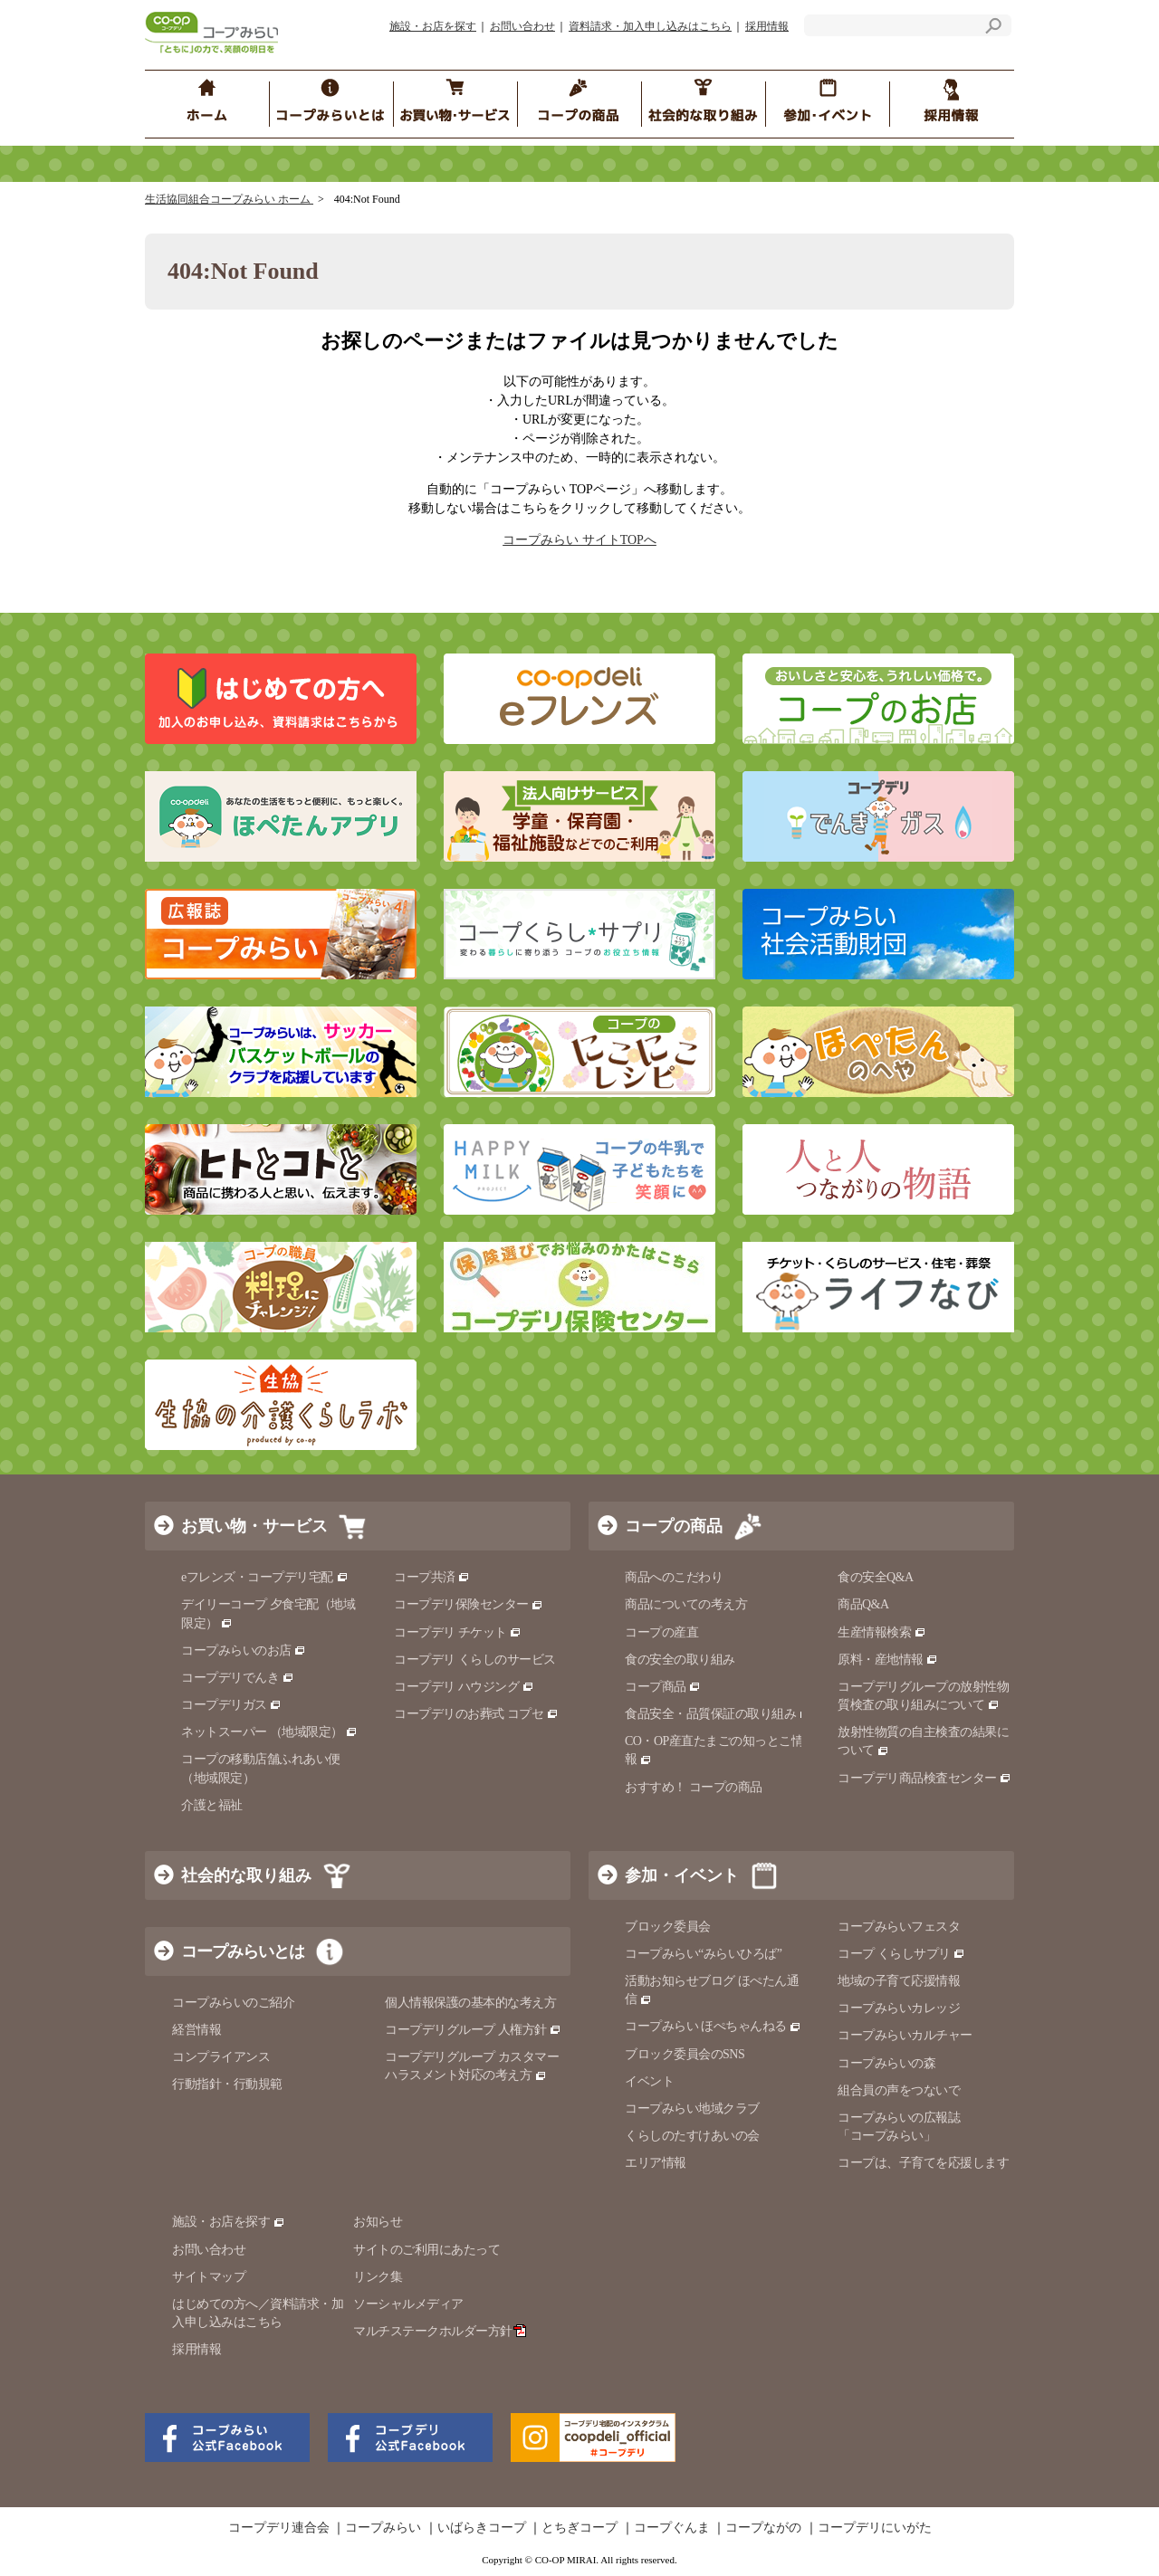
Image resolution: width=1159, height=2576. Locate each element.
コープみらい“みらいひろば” (703, 1954)
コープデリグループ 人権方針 (473, 2030)
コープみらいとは (242, 1951)
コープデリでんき (237, 1677)
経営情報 (196, 2030)
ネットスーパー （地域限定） (269, 1732)
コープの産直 (661, 1632)
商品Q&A (863, 1604)
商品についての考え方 (686, 1604)
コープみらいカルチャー (905, 2035)
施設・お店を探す (432, 26)
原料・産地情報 (888, 1659)
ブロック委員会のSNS (684, 2054)
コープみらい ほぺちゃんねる (713, 2026)
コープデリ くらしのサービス (475, 1659)
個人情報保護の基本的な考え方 (470, 2002)
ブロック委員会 (668, 1926)
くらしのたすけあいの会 (692, 2135)
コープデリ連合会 (279, 2528)
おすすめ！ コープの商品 (693, 1787)
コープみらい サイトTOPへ (579, 540)
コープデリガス (231, 1705)
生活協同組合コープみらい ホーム (229, 199)
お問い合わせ (522, 26)
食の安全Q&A (876, 1577)
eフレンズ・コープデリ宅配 (265, 1577)
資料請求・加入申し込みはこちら (650, 26)
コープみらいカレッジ (899, 2008)
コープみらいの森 (886, 2063)
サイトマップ (208, 2277)
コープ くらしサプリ (901, 1954)
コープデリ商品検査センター (924, 1778)
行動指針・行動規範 (227, 2084)
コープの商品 (674, 1526)
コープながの (763, 2528)
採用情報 (767, 26)
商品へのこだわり (674, 1577)
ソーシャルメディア (408, 2304)
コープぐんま (672, 2528)
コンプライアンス (221, 2057)
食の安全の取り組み (680, 1659)
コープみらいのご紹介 (233, 2002)
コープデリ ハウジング (464, 1686)
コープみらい (383, 2528)
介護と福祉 (212, 1805)
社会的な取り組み (246, 1875)
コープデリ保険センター (468, 1604)
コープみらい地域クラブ (692, 2108)
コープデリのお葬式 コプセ (476, 1714)
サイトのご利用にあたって (426, 2249)
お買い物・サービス (254, 1526)
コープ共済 (432, 1577)
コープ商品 (663, 1686)
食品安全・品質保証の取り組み (718, 1714)
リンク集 (377, 2277)
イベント (649, 2081)
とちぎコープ (579, 2528)
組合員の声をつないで (899, 2090)
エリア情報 (655, 2163)
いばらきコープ (481, 2528)
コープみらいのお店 (243, 1650)
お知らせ (377, 2221)
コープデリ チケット (458, 1632)
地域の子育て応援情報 (899, 1981)
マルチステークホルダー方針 (439, 2331)
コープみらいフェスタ (899, 1926)
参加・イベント (682, 1875)
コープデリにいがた (875, 2528)
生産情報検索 (882, 1632)
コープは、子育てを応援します (923, 2163)
